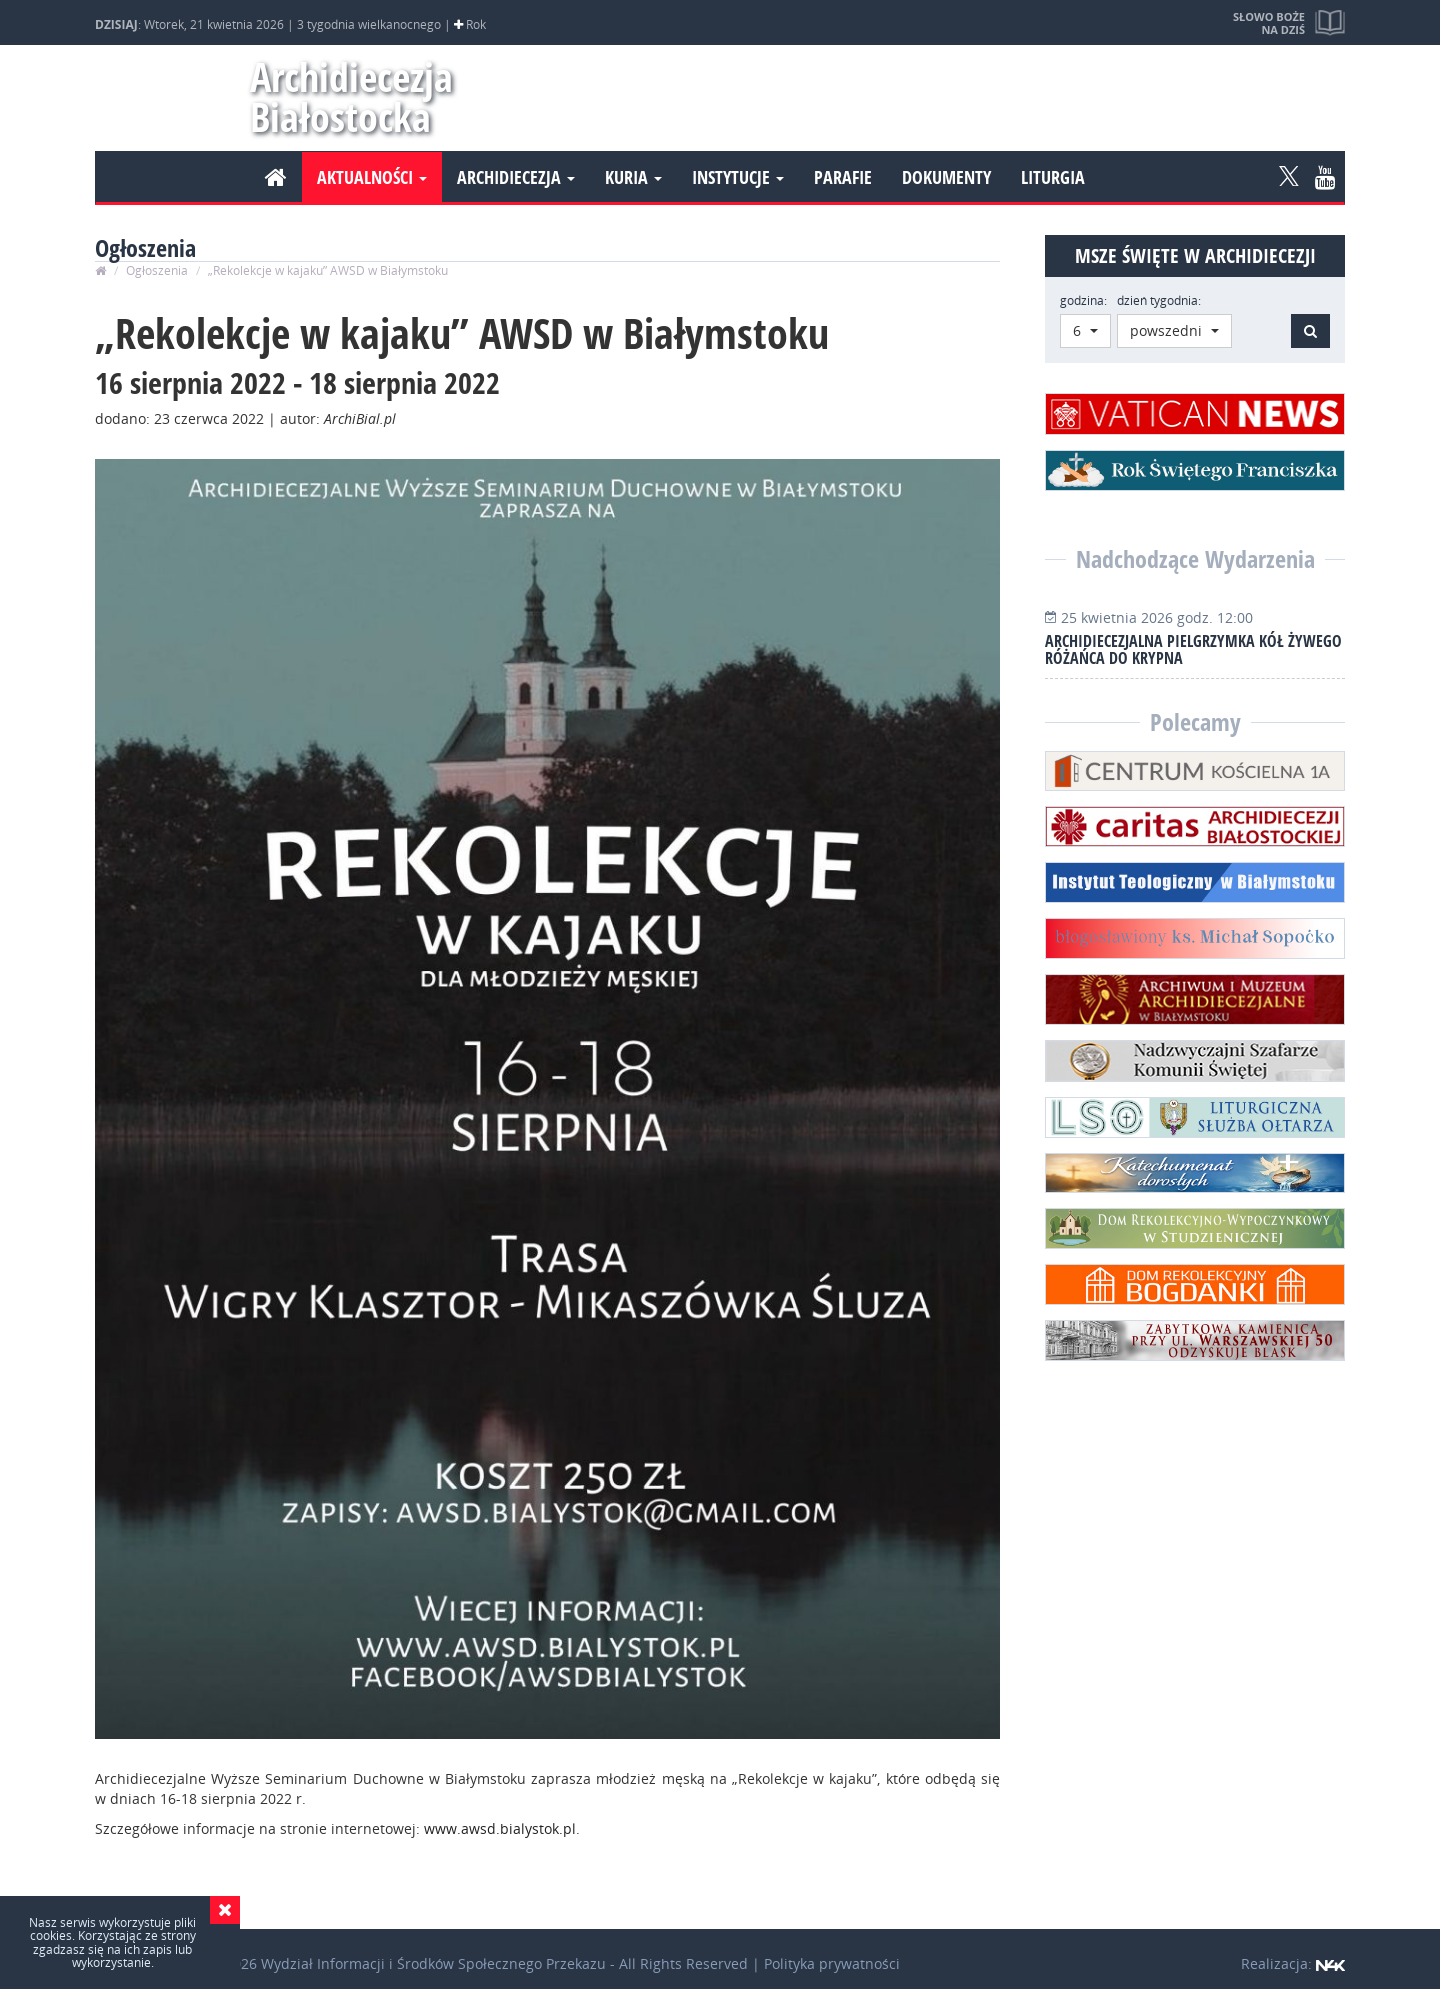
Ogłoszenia (157, 270)
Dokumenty (946, 177)
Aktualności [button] (372, 177)
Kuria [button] (633, 177)
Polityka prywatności (832, 1963)
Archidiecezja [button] (516, 177)
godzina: (1083, 300)
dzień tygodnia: (1159, 300)
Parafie (843, 177)
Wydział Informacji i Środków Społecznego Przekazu (433, 1963)
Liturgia (1053, 177)
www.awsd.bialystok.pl (500, 1828)
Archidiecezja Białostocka (342, 96)
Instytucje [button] (738, 177)
